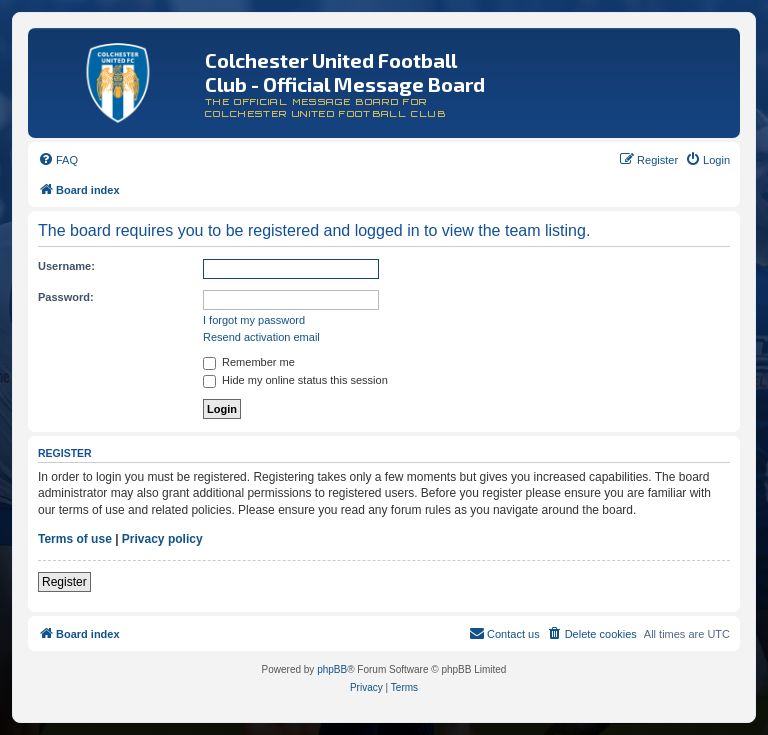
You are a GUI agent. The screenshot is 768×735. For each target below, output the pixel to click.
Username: (66, 266)
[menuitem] (58, 160)
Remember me (249, 362)
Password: (66, 297)
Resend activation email (261, 337)
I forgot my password (254, 320)
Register (64, 582)
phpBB (332, 669)
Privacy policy (162, 539)
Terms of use (75, 539)
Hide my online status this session (295, 380)
